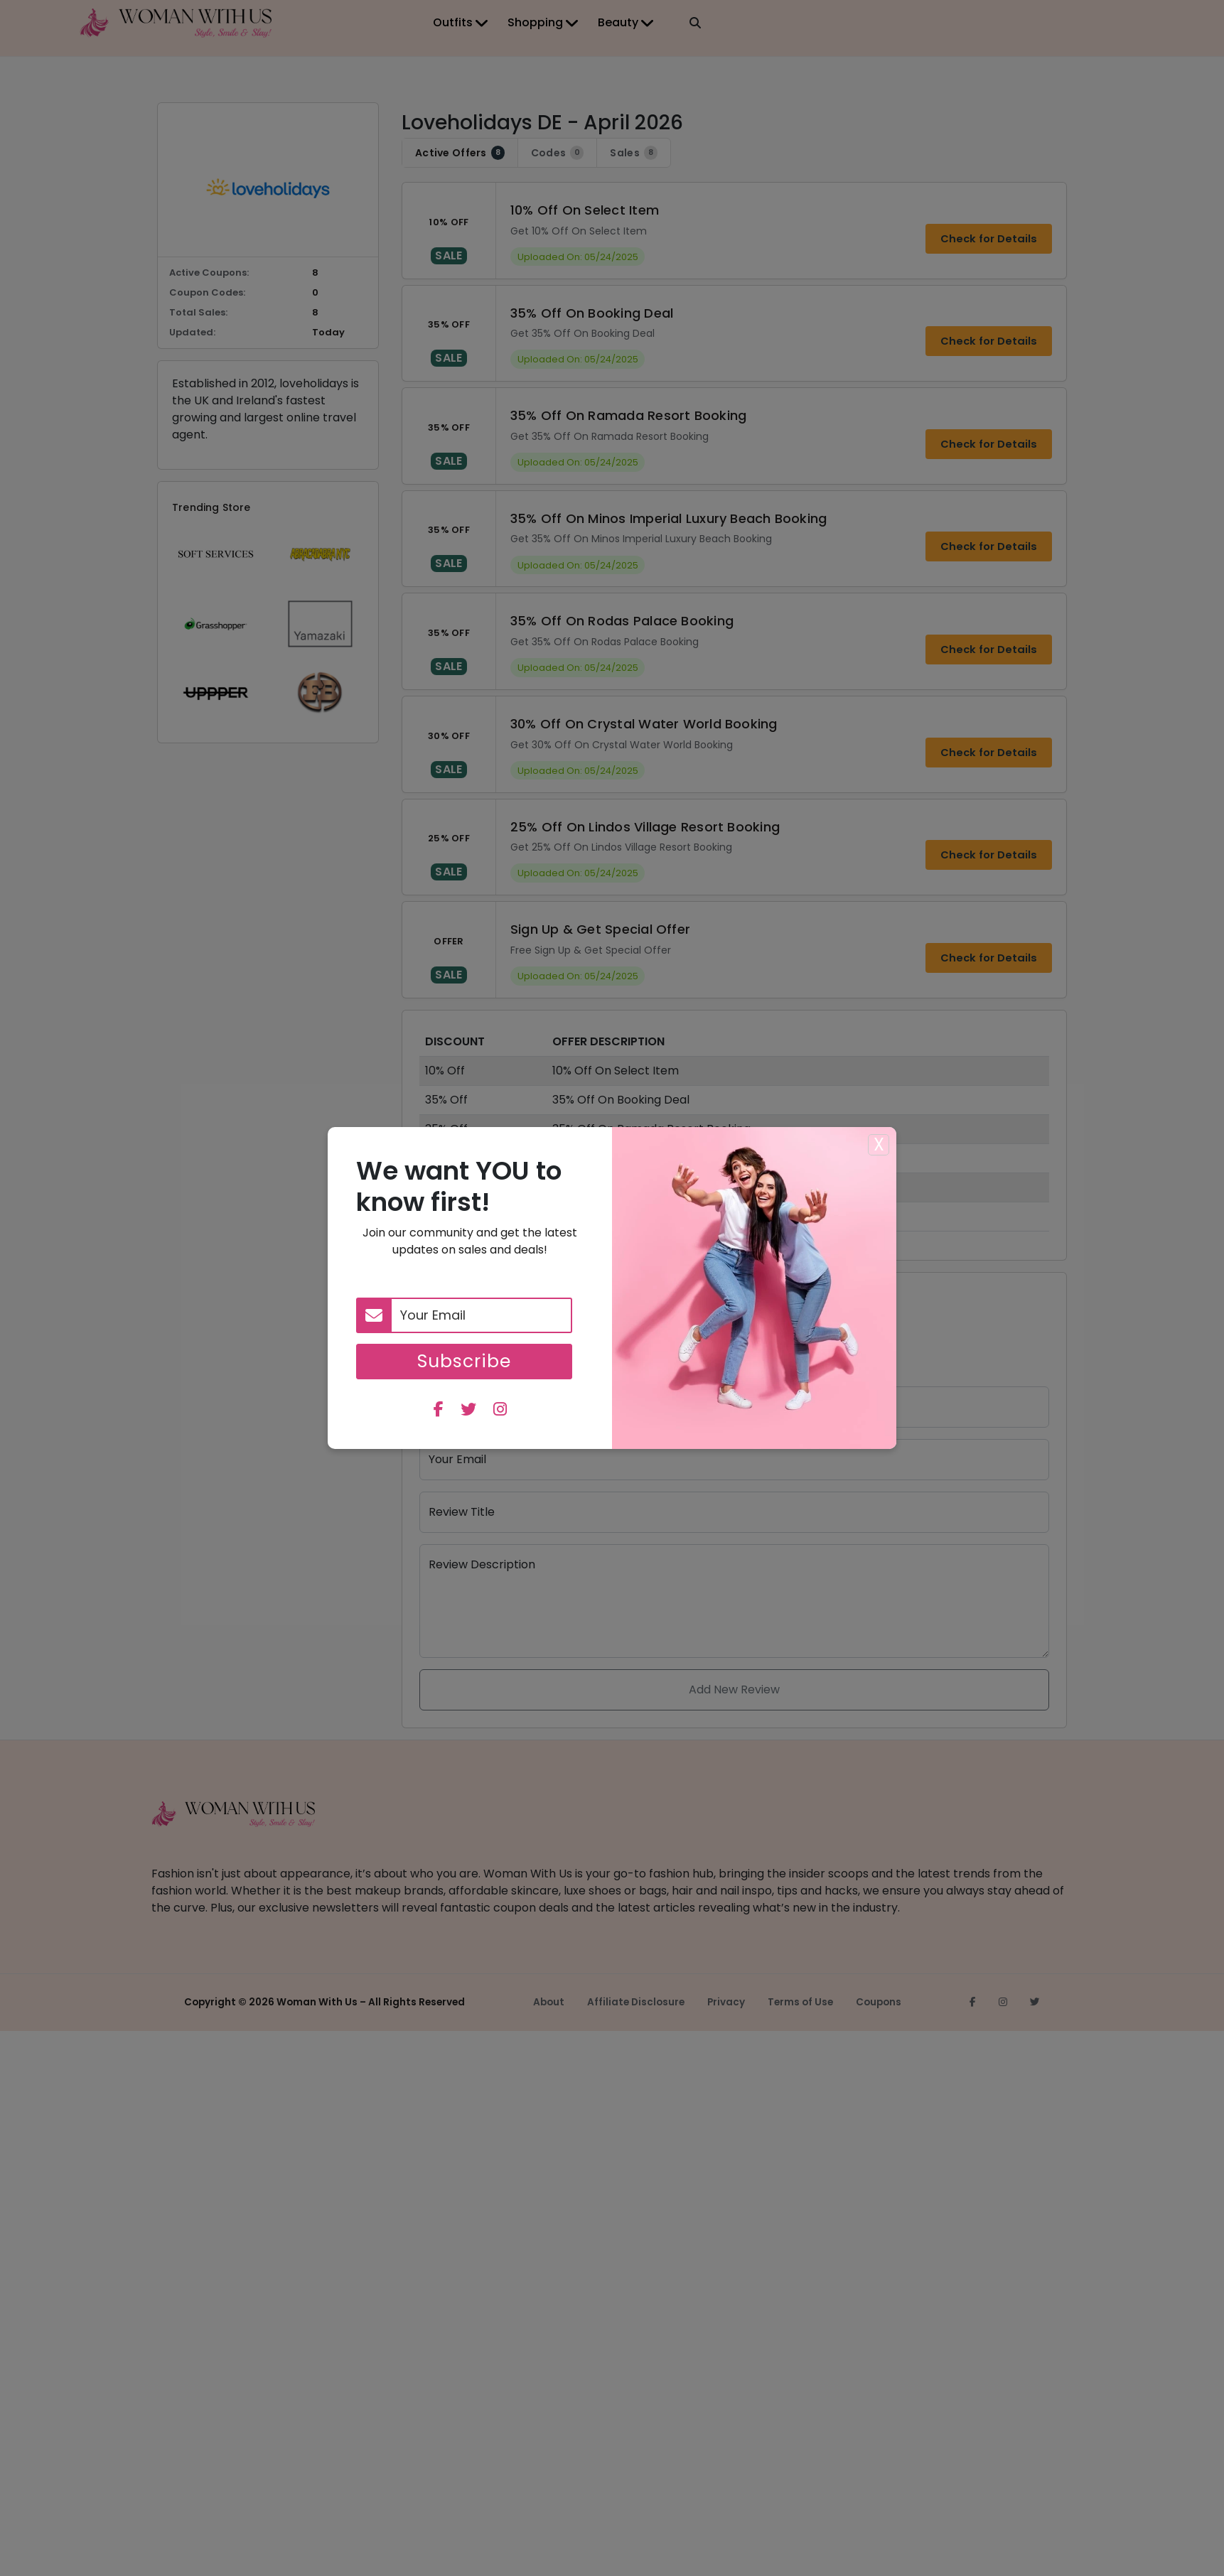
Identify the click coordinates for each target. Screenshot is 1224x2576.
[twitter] (468, 1411)
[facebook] (438, 1411)
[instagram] (500, 1411)
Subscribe (464, 1361)
